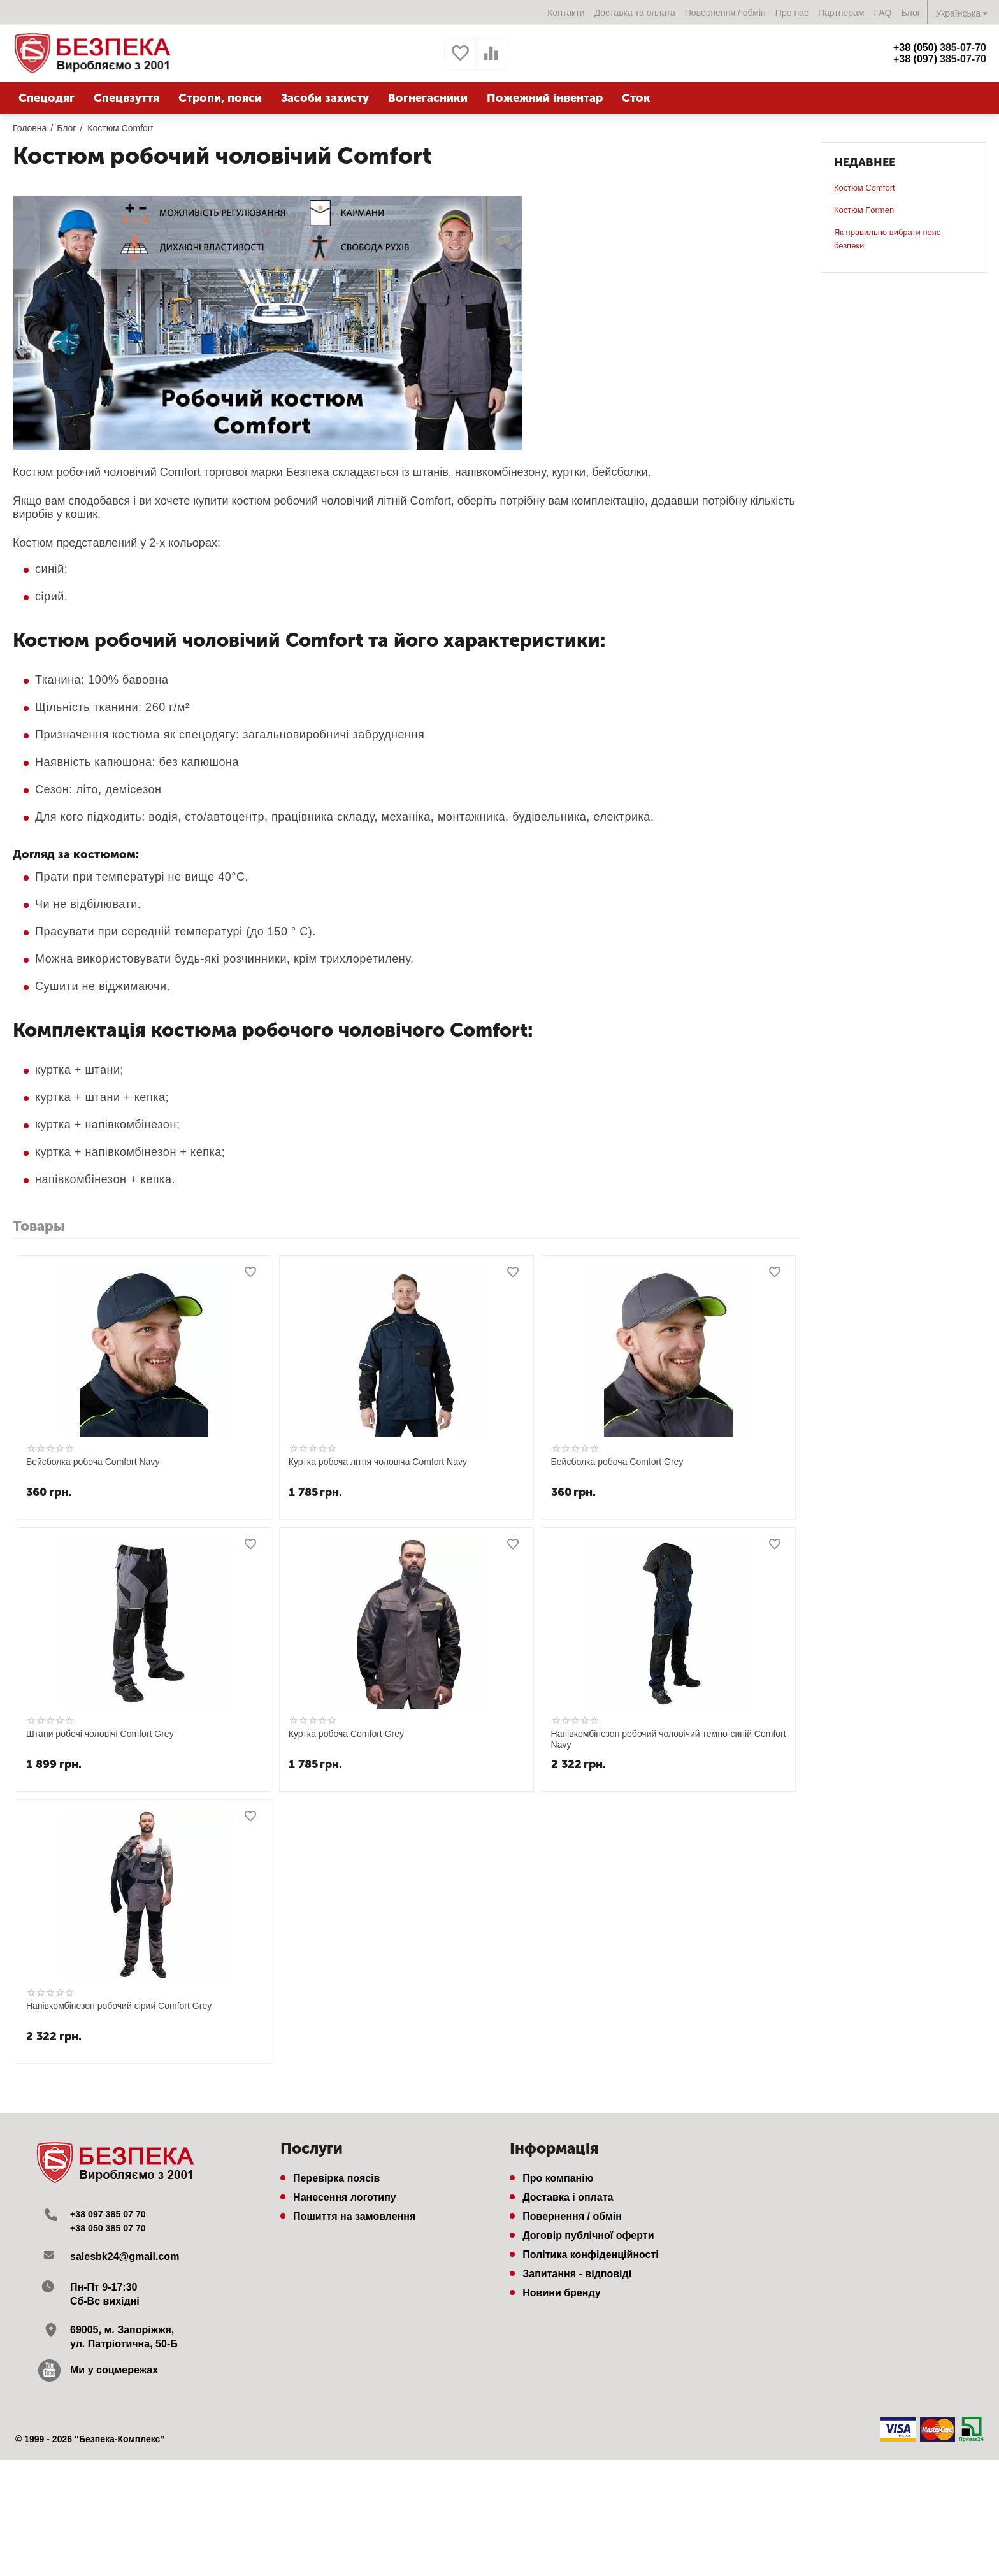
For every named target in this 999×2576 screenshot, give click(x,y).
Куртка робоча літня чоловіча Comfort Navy (378, 1462)
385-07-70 (939, 47)
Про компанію (557, 2178)
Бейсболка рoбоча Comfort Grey (617, 1462)
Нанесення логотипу (344, 2197)
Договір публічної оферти (588, 2235)
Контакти (565, 13)
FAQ (882, 13)
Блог (911, 13)
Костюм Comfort (864, 187)
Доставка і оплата (567, 2197)
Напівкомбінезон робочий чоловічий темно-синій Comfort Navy (668, 1739)
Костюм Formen (864, 210)
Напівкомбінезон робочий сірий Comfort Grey (119, 2006)
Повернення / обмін (725, 13)
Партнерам (841, 13)
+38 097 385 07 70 (112, 2213)
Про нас (792, 13)
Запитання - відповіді (576, 2273)
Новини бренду (561, 2292)
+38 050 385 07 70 (112, 2227)
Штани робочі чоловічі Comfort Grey (100, 1734)
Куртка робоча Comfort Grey (346, 1734)
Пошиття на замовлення (354, 2216)
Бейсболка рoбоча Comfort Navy (92, 1462)
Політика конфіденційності (590, 2254)
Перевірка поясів (336, 2178)
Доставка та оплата (634, 13)
